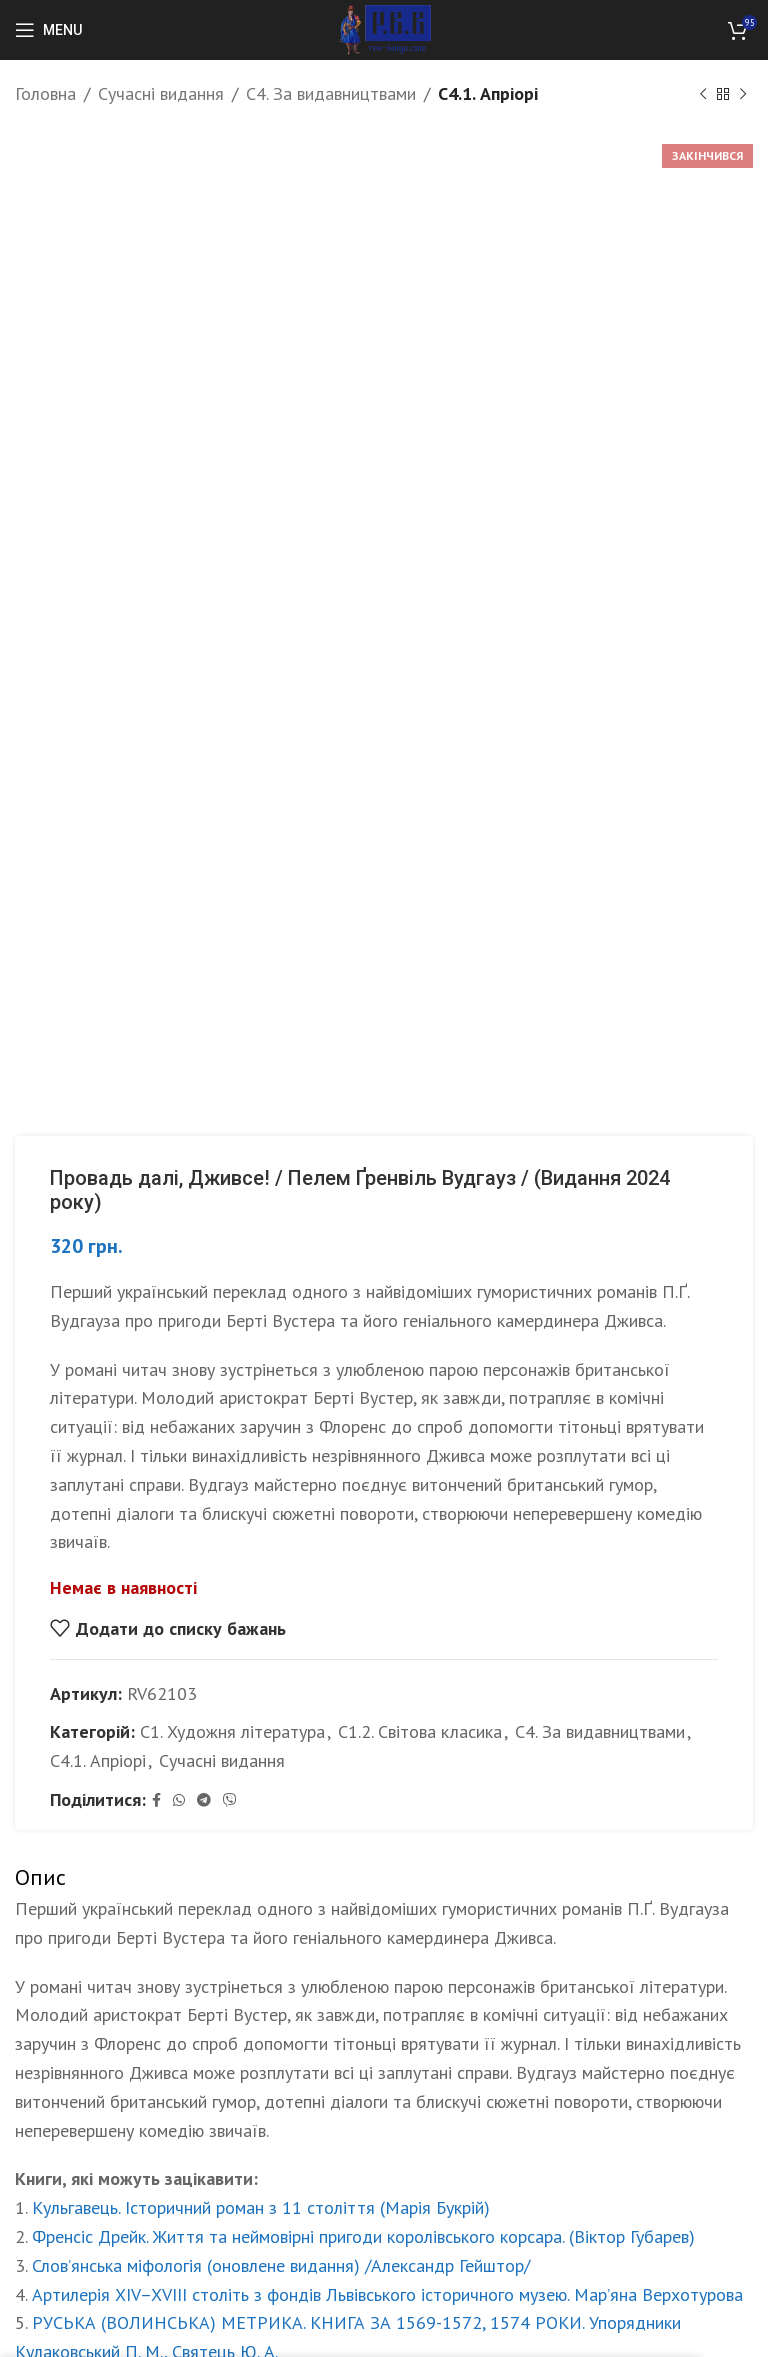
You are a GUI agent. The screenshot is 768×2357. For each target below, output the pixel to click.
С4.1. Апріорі (488, 93)
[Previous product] (703, 94)
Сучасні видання (161, 93)
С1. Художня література (232, 1731)
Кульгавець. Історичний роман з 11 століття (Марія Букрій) (261, 2207)
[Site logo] (384, 28)
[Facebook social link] (156, 1800)
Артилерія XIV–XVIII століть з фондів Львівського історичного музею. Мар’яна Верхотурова (387, 2294)
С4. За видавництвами (331, 93)
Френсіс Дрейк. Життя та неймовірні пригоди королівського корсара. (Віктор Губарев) (363, 2236)
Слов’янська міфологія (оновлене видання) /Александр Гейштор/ (281, 2265)
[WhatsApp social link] (179, 1800)
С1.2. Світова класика (420, 1731)
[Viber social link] (230, 1800)
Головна (45, 93)
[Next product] (743, 94)
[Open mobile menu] (48, 30)
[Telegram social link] (204, 1800)
